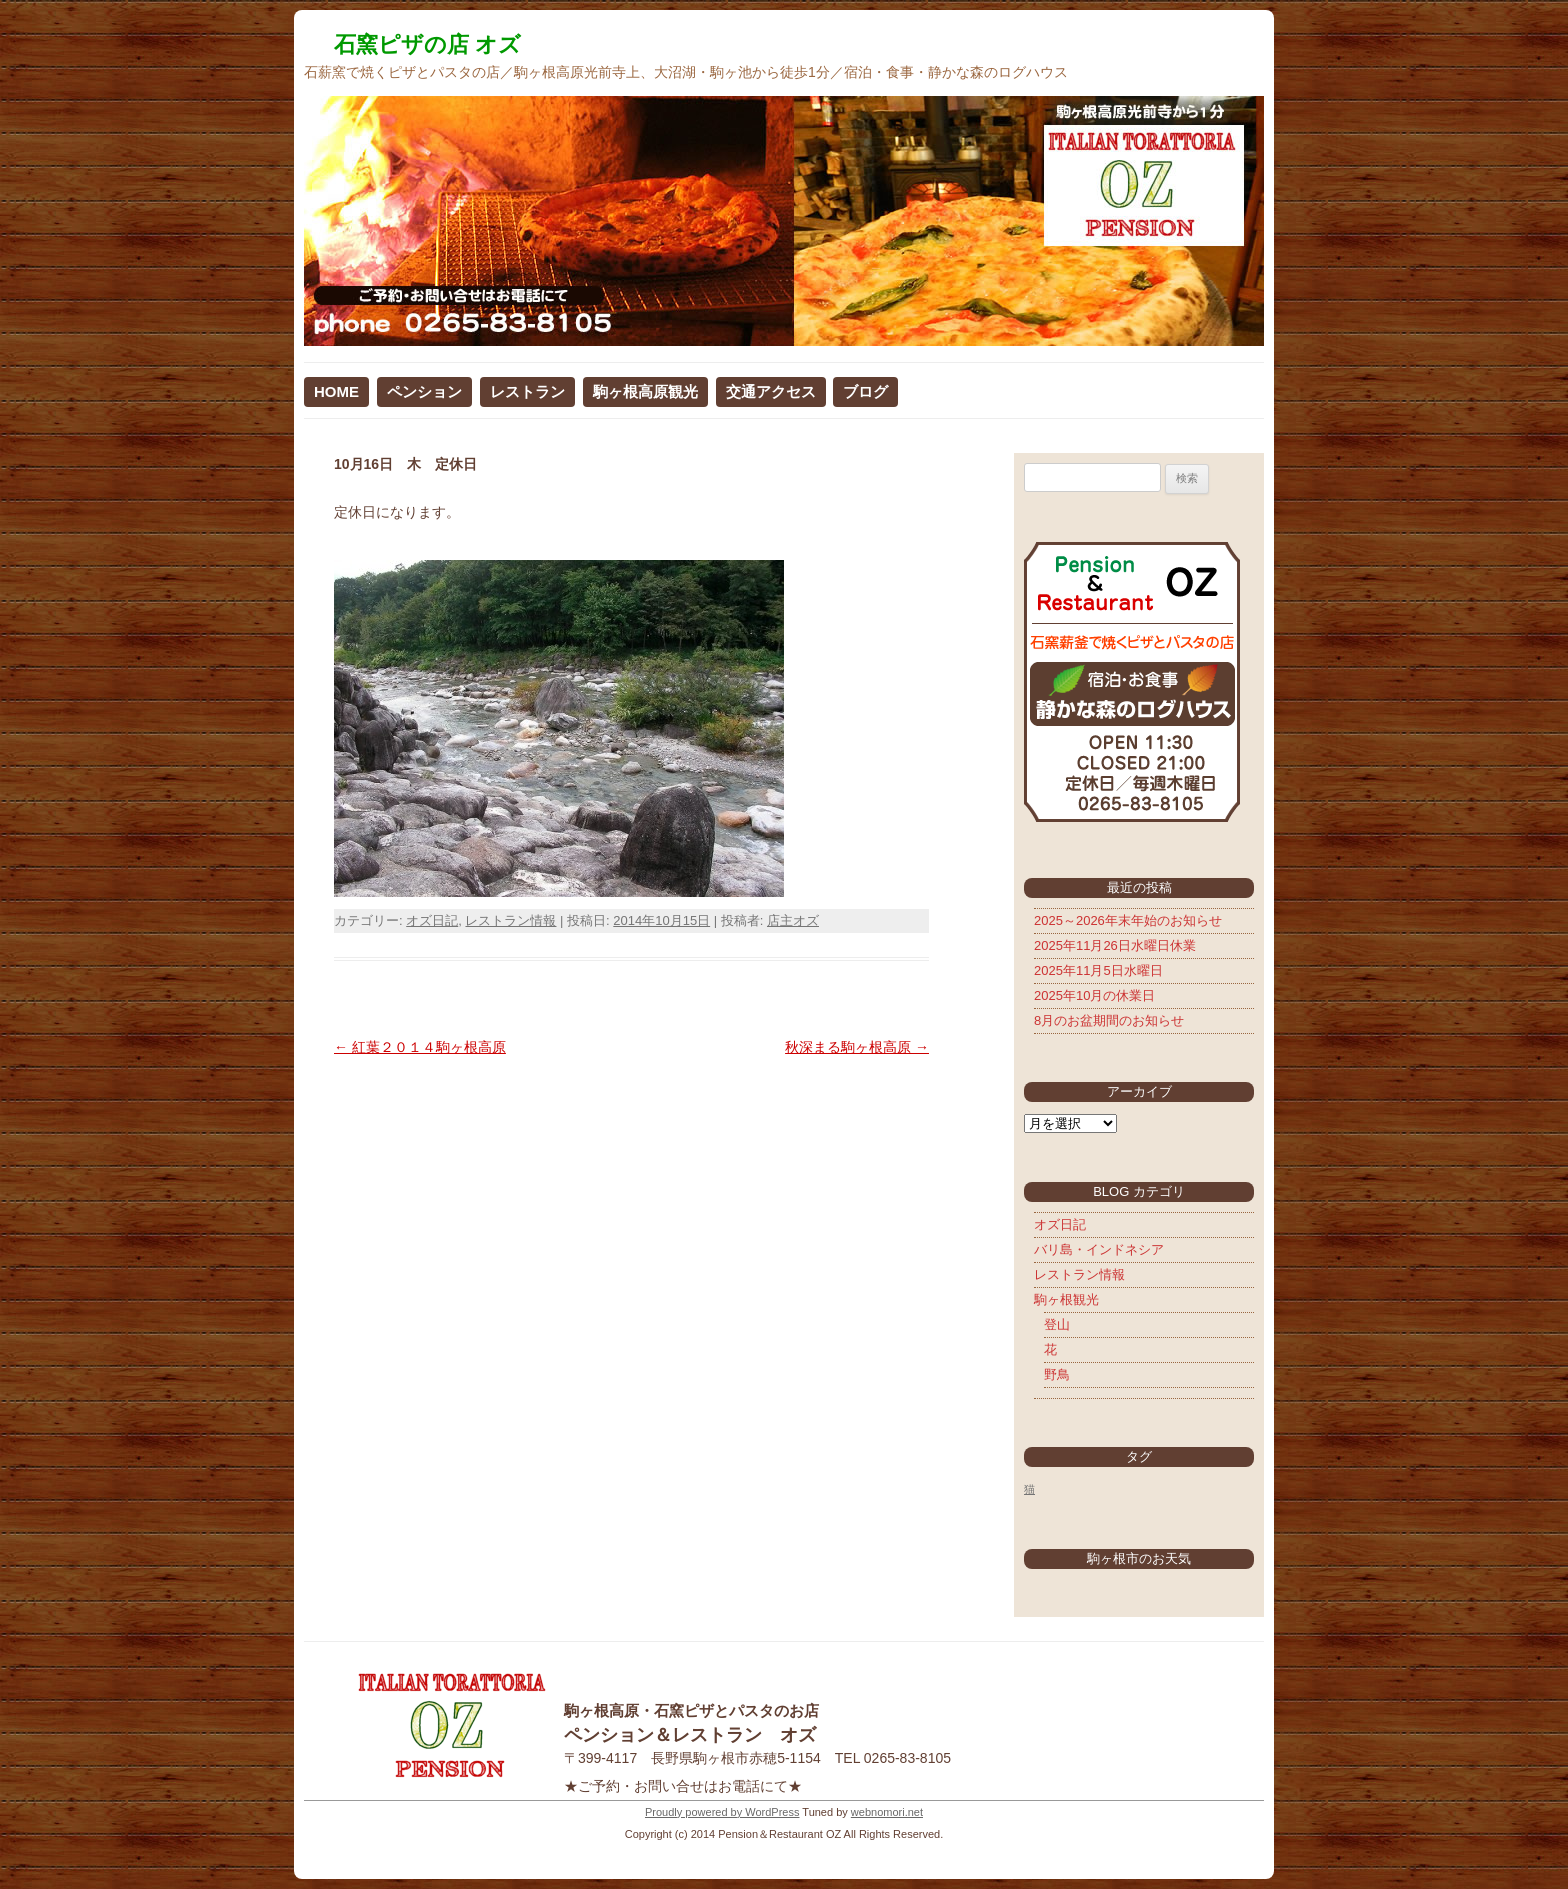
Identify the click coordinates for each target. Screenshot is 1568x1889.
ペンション (424, 391)
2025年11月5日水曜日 (1098, 970)
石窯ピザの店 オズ (427, 44)
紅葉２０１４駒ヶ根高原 (420, 1047)
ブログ (865, 391)
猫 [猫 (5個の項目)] (1029, 1489)
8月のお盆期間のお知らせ (1109, 1020)
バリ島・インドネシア (1099, 1249)
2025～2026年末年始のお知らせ (1128, 920)
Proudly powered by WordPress (722, 1812)
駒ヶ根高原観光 (645, 391)
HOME (336, 391)
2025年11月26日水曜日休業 (1115, 945)
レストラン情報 (510, 920)
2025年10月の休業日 (1094, 995)
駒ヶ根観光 (1066, 1299)
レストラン (527, 391)
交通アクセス (771, 391)
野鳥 (1057, 1374)
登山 (1057, 1324)
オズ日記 (432, 920)
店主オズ (793, 920)
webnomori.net (887, 1812)
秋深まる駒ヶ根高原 (857, 1047)
